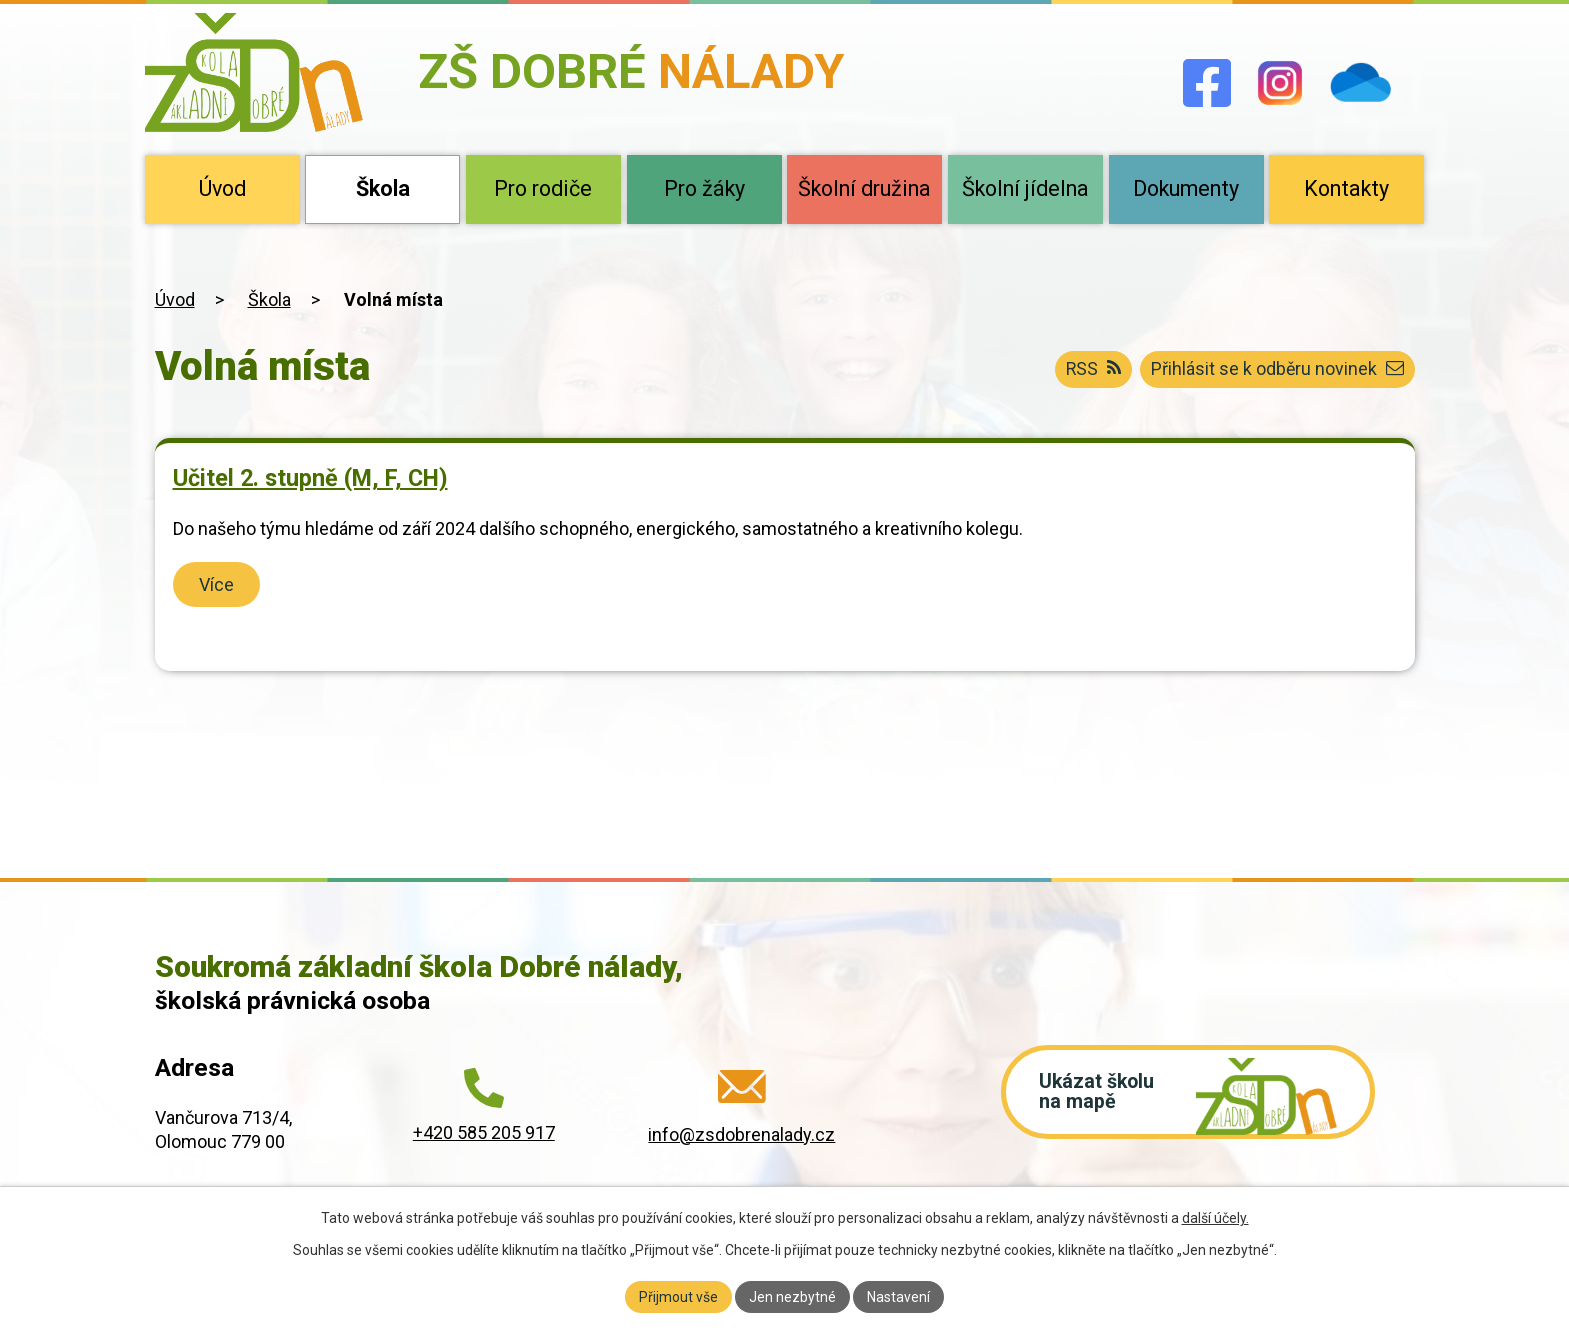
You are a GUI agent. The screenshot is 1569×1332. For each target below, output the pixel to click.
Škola (383, 188)
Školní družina (864, 188)
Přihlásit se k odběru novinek (1277, 369)
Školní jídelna (1025, 188)
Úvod (222, 188)
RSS (1091, 369)
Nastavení (898, 1296)
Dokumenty (1186, 188)
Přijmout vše (678, 1296)
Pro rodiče (543, 188)
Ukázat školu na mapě (1100, 1094)
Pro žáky (704, 188)
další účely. (1215, 1218)
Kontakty (1346, 188)
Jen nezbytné (792, 1296)
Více (217, 584)
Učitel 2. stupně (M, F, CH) (310, 478)
